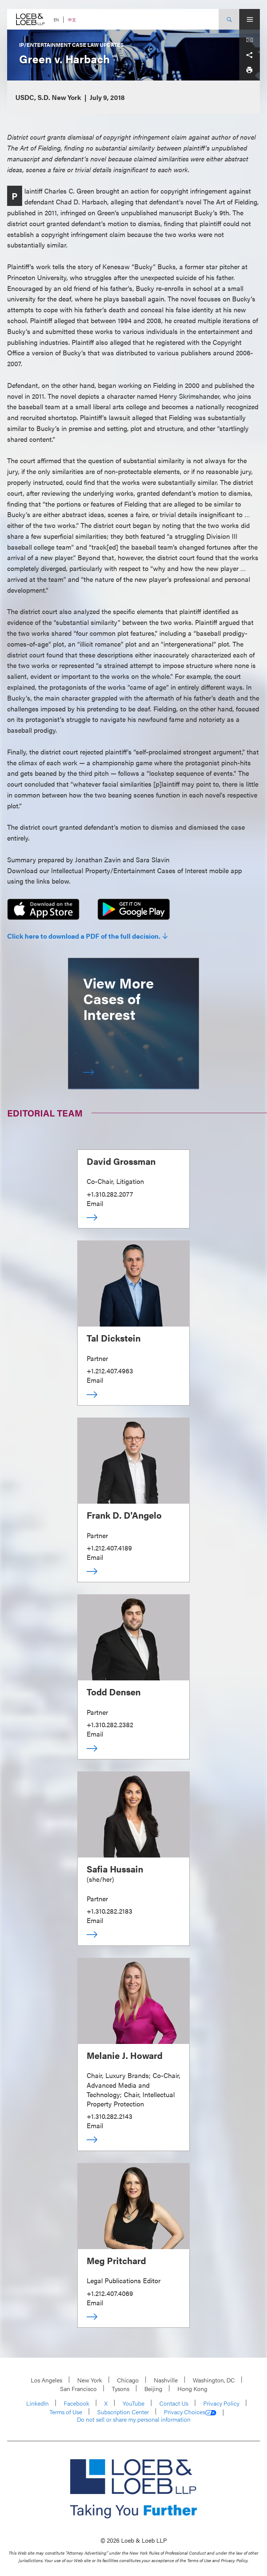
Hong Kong (192, 2388)
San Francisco (78, 2388)
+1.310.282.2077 (110, 1194)
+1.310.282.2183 (109, 1911)
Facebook (76, 2403)
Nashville (166, 2380)
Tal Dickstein (114, 1337)
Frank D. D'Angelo (124, 1515)
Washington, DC (214, 2380)
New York (89, 2380)
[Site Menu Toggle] (249, 19)
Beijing (153, 2388)
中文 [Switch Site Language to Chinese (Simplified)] (72, 19)
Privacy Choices (190, 2412)
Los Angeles (46, 2380)
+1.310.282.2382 (110, 1724)
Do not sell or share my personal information (133, 2419)
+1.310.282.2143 (109, 2116)
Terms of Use (66, 2412)
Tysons (120, 2388)
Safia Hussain (115, 1868)
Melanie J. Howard (124, 2055)
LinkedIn (37, 2403)
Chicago (128, 2380)
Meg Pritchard (116, 2260)
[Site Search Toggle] (229, 19)
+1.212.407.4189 (109, 1547)
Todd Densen (114, 1691)
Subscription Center (123, 2412)
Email (95, 1203)
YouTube (133, 2403)
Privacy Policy (221, 2403)
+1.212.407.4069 (110, 2293)
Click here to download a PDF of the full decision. (83, 936)
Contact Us (173, 2403)
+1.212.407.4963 (110, 1370)
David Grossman (121, 1161)
